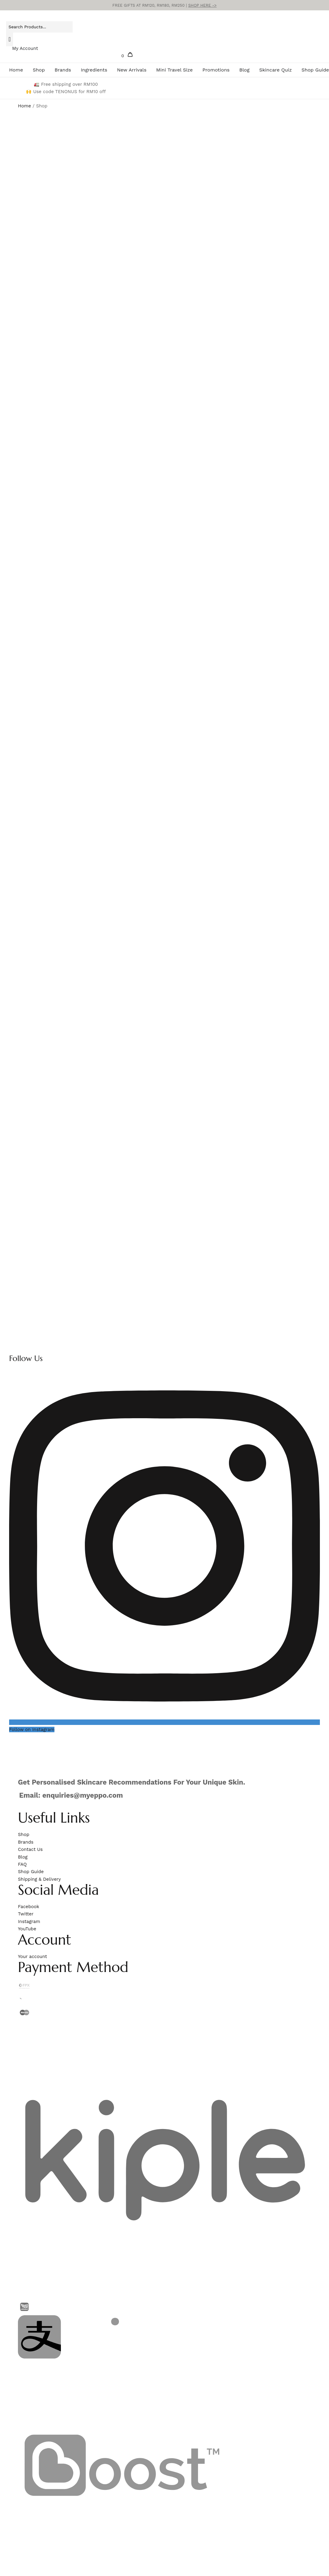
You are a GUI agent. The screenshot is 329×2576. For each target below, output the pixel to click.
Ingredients (94, 70)
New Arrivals (132, 70)
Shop (39, 70)
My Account (25, 48)
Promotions (216, 70)
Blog (244, 70)
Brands (63, 70)
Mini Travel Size (174, 70)
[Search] (9, 39)
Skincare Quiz (275, 70)
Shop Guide (315, 70)
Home (16, 70)
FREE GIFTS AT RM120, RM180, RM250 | (165, 5)
